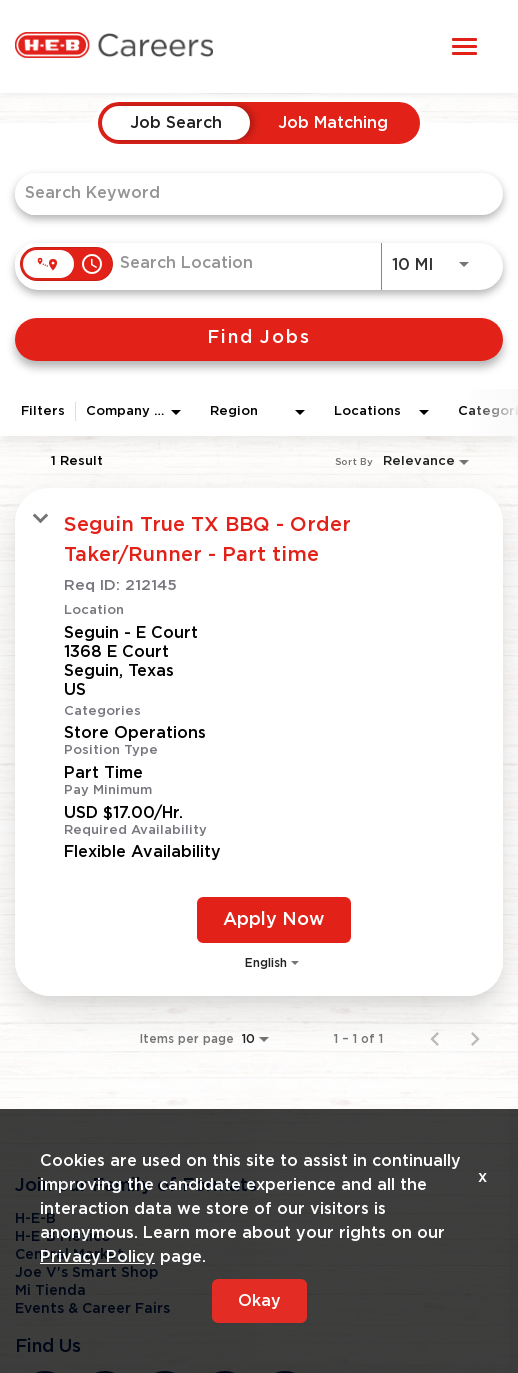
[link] (259, 741)
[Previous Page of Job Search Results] (435, 1039)
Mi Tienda (50, 1291)
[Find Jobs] (259, 339)
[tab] (176, 123)
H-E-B (35, 1219)
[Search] (259, 339)
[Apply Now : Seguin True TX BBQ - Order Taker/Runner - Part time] (274, 920)
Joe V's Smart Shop (86, 1273)
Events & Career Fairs (92, 1309)
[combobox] (249, 193)
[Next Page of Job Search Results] (475, 1039)
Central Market (69, 1255)
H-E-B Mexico (63, 1237)
